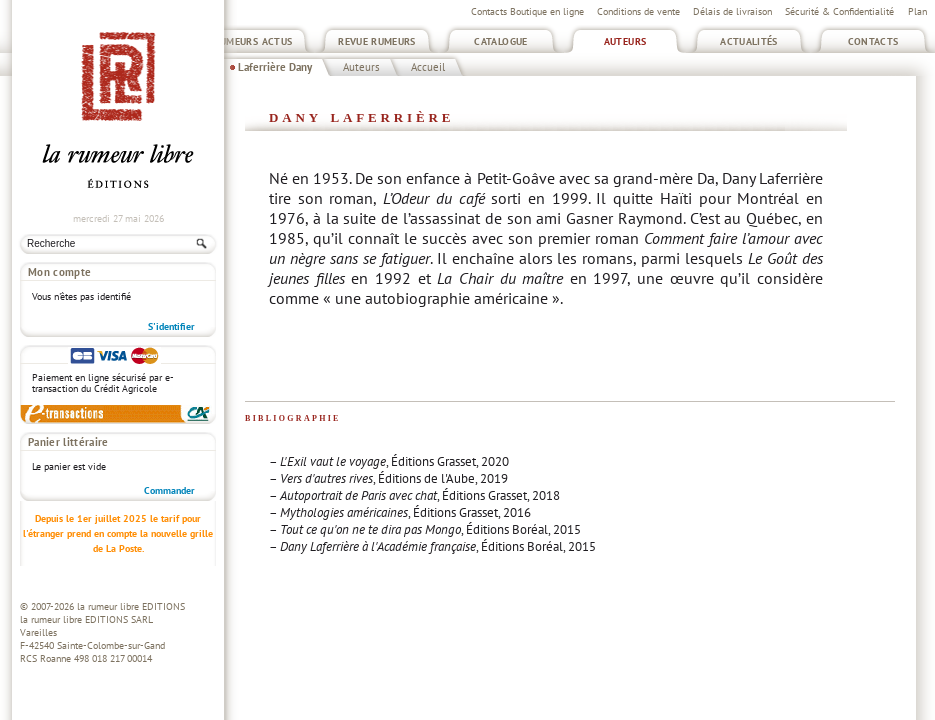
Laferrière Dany (275, 67)
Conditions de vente (638, 11)
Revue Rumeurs (377, 41)
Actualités (749, 41)
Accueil (428, 67)
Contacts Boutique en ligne (527, 11)
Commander (169, 490)
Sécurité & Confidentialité (839, 11)
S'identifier (171, 326)
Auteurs (625, 41)
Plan (917, 11)
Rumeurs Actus (253, 41)
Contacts (873, 41)
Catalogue (500, 41)
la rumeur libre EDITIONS (131, 606)
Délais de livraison (732, 11)
